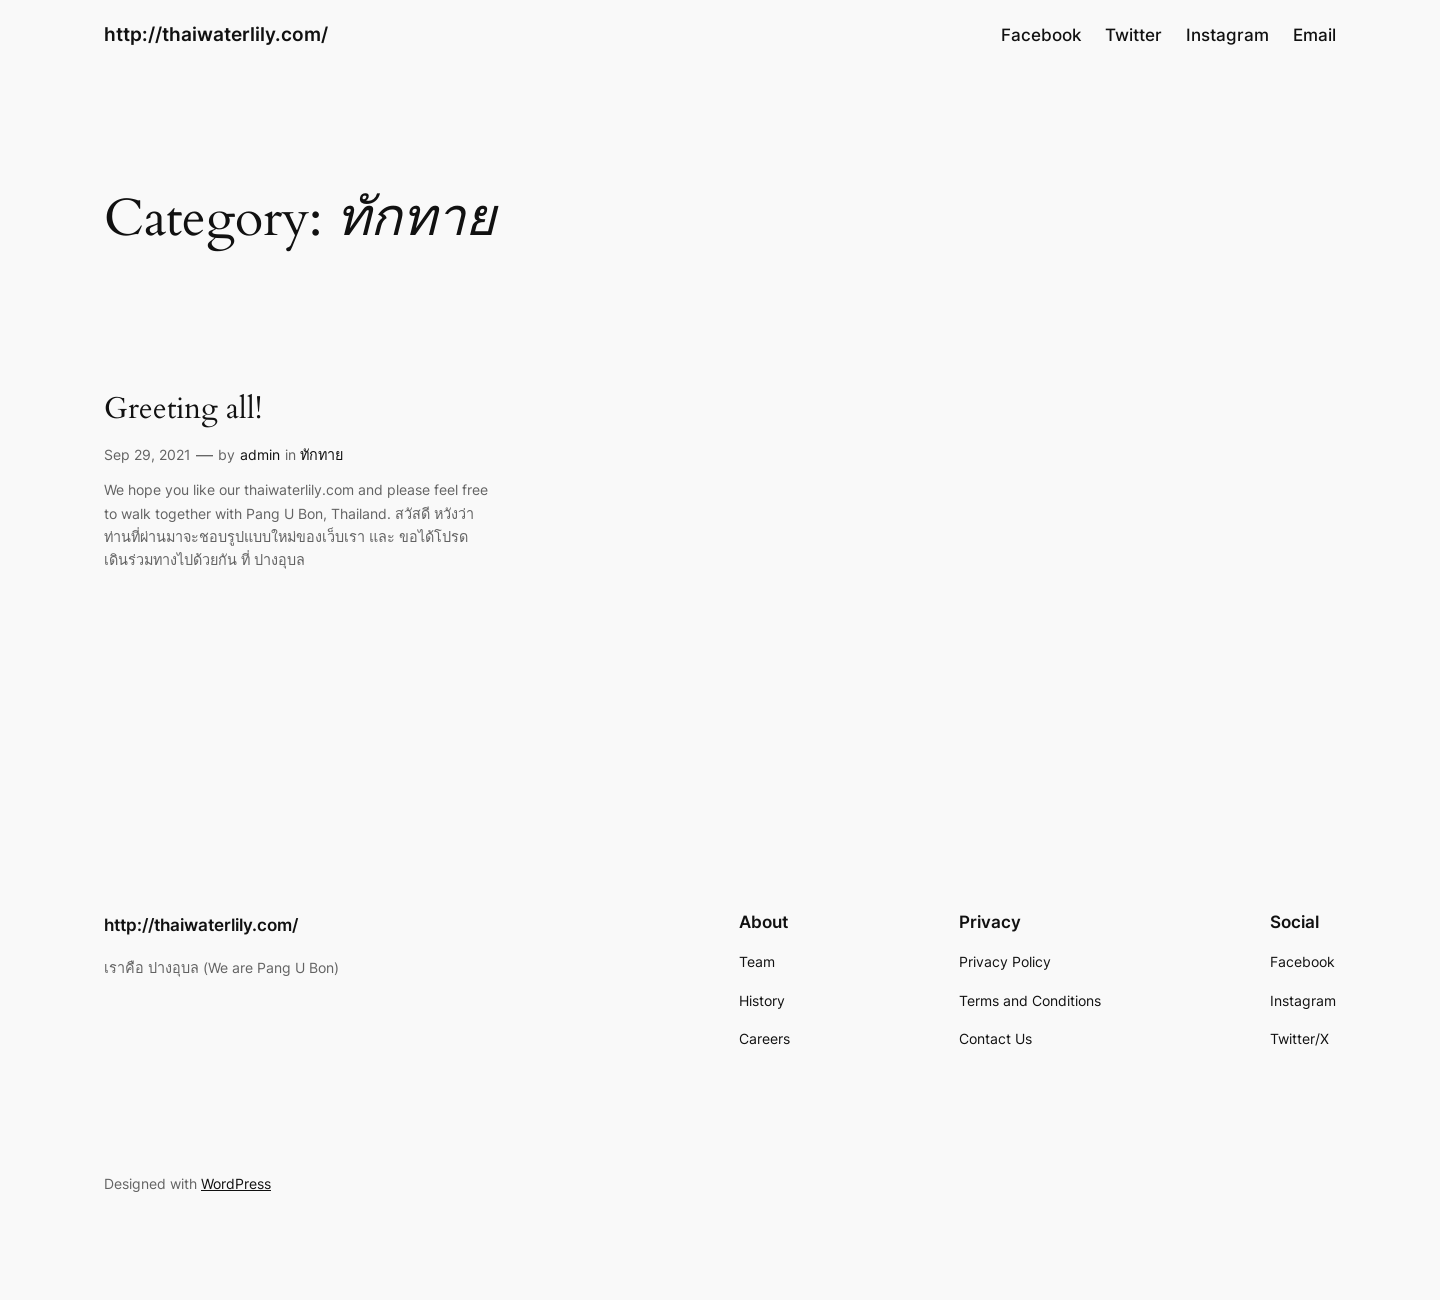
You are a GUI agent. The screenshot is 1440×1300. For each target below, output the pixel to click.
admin (260, 454)
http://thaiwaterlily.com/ (216, 34)
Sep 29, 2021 (147, 454)
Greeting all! (183, 410)
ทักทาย (321, 454)
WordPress (236, 1183)
